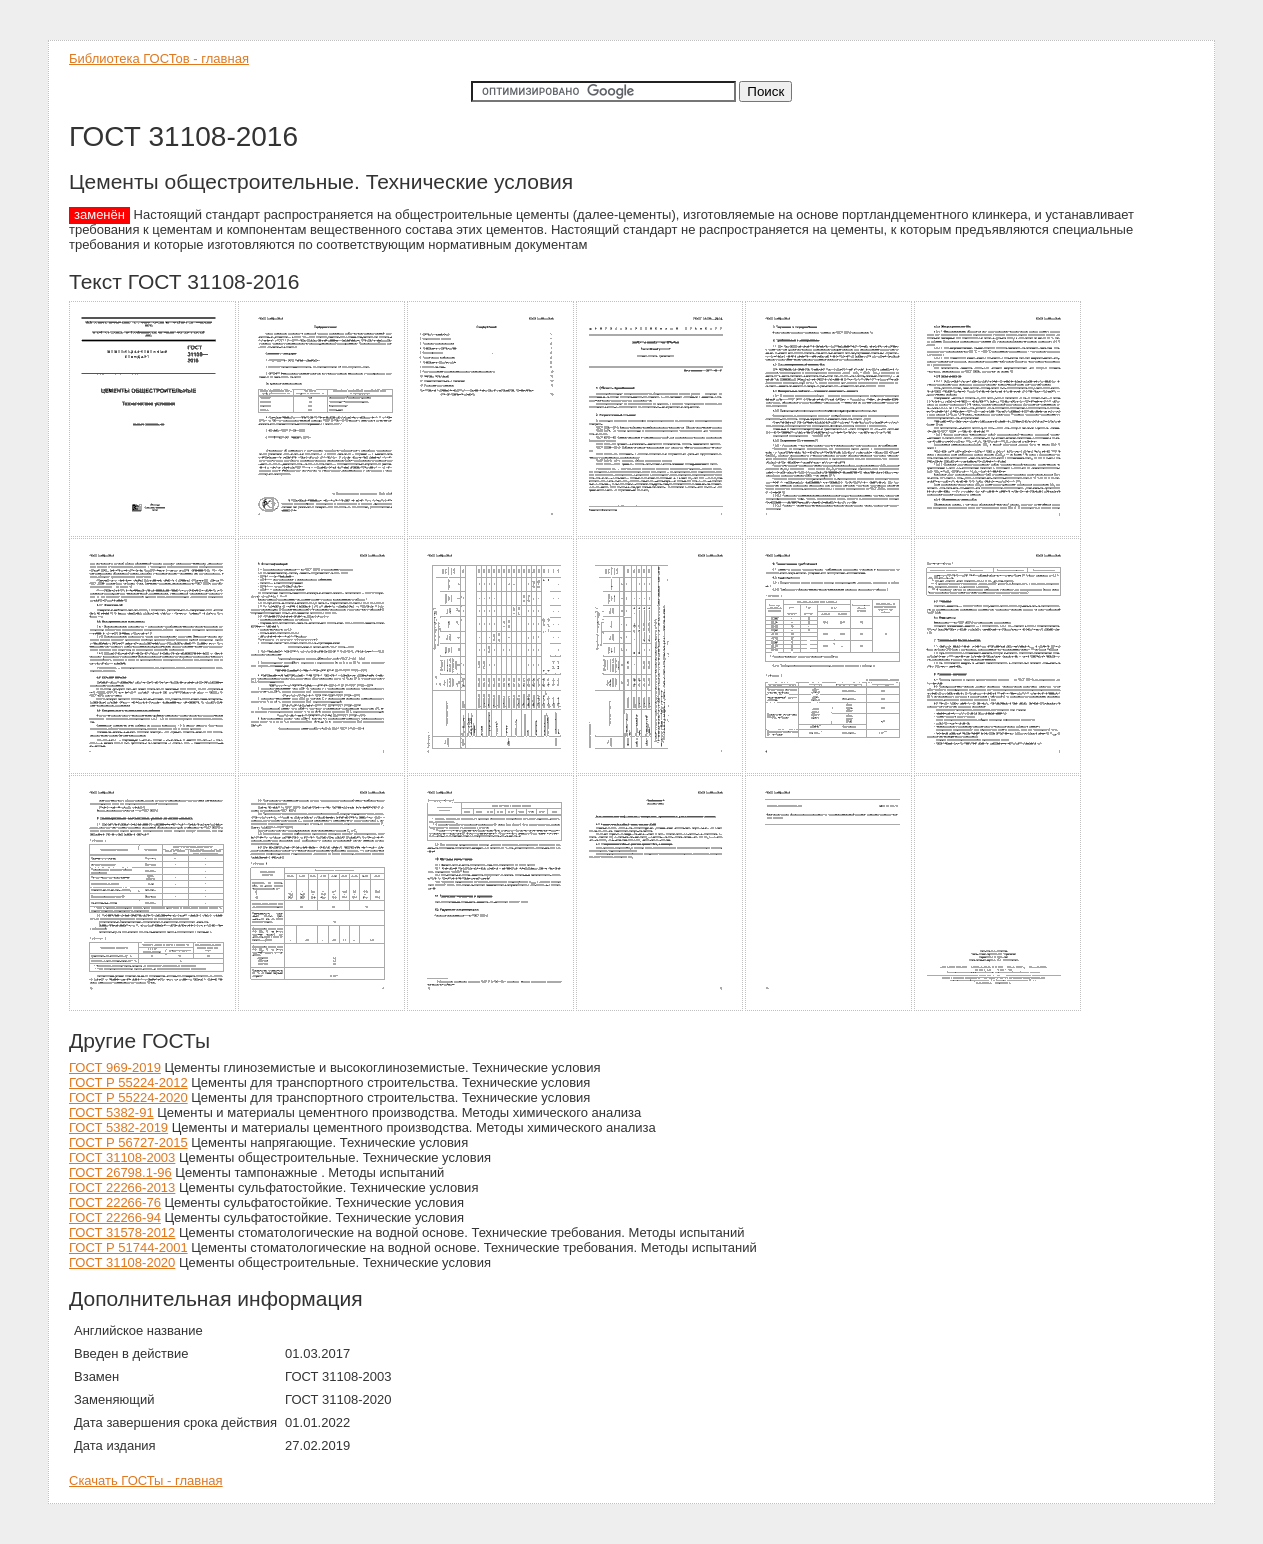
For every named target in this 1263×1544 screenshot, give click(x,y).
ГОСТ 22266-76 (115, 1202)
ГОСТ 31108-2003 (122, 1157)
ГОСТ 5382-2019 (118, 1127)
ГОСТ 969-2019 (115, 1067)
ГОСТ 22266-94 (115, 1217)
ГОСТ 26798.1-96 (120, 1172)
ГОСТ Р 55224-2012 (128, 1082)
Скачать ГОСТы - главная (146, 1480)
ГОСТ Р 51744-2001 (128, 1247)
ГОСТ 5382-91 (111, 1112)
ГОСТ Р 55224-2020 (128, 1097)
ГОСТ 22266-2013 (122, 1187)
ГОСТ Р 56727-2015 (128, 1142)
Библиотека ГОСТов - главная (159, 58)
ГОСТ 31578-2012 (122, 1232)
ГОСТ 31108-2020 (122, 1262)
